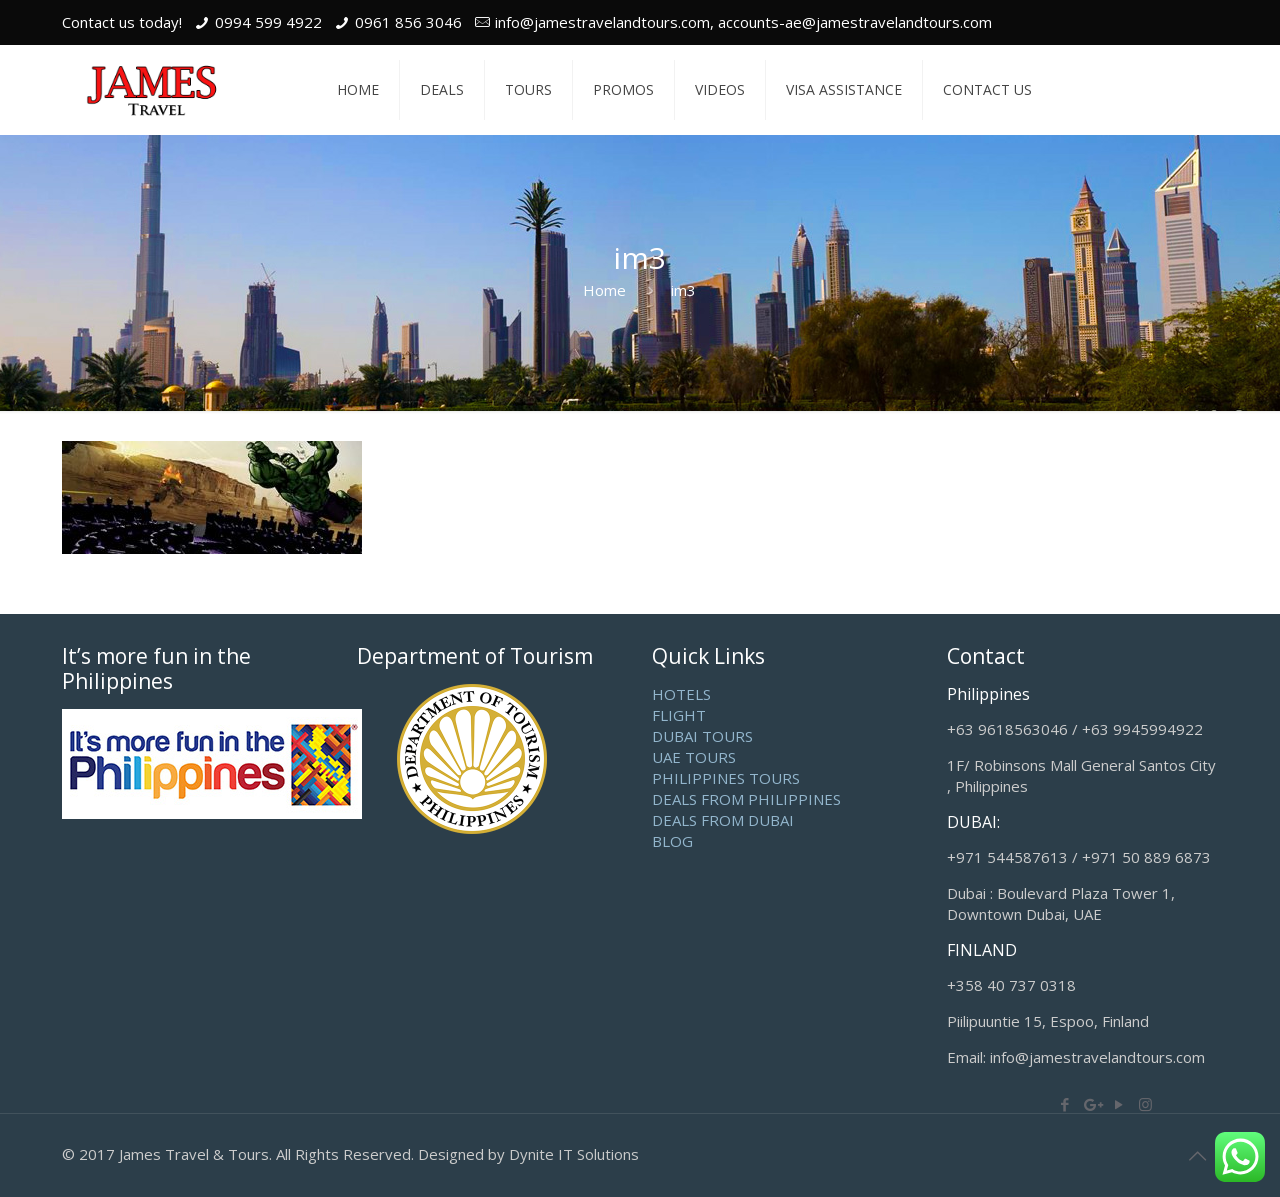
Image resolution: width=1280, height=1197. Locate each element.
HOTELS (681, 694)
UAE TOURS (694, 757)
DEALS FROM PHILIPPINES (746, 799)
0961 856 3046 (408, 22)
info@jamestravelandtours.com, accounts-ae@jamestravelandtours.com (743, 22)
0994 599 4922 (268, 22)
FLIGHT (679, 715)
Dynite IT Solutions (574, 1154)
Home (604, 290)
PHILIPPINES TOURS (726, 778)
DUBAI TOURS (702, 736)
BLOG (672, 841)
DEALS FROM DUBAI (723, 820)
